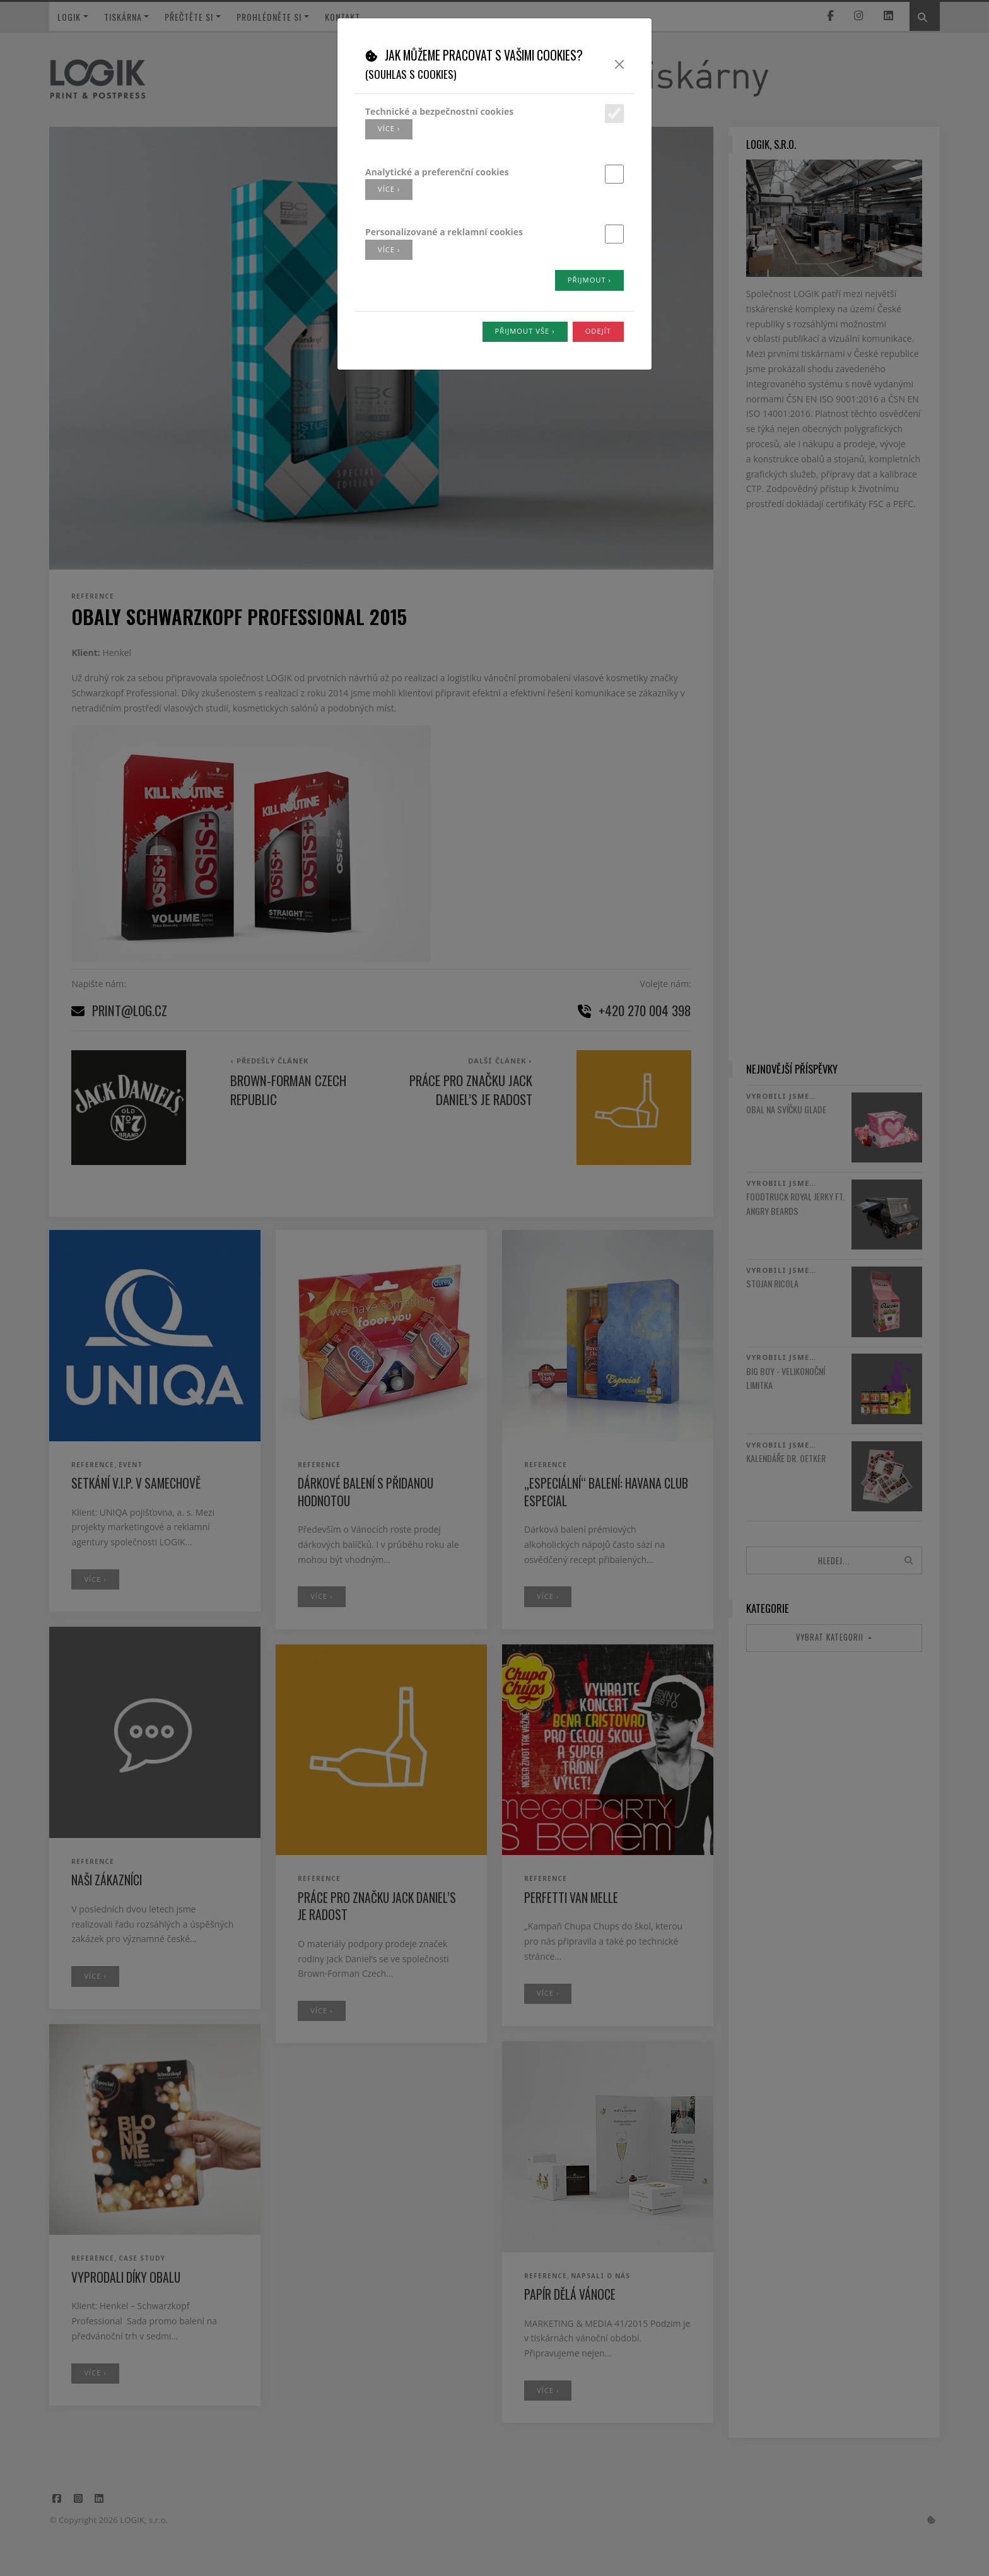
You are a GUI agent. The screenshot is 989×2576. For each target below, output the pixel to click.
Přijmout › (589, 279)
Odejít (598, 331)
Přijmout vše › (525, 331)
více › (389, 128)
